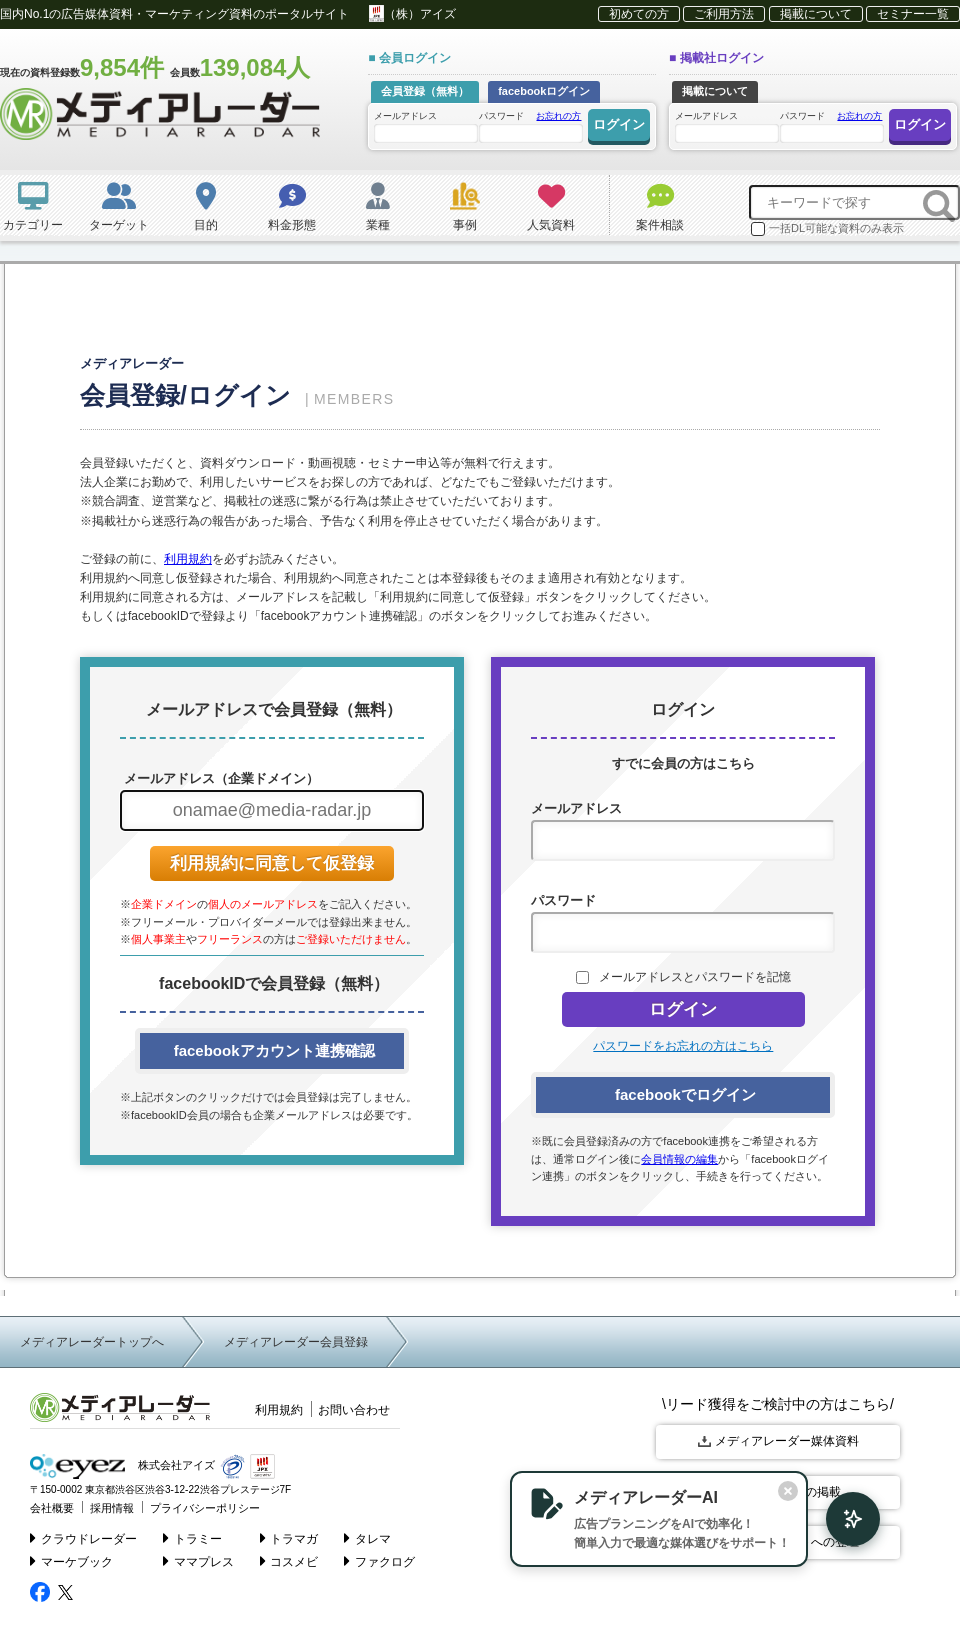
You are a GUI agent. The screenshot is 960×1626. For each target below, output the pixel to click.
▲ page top (870, 1587)
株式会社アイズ (122, 1466)
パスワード (530, 125)
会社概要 (52, 1508)
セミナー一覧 (913, 14)
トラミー (192, 1538)
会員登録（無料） (425, 91)
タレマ (367, 1538)
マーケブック (71, 1561)
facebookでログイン (683, 1094)
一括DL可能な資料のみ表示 (827, 229)
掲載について (816, 14)
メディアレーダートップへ (92, 1342)
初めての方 (639, 14)
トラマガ (289, 1538)
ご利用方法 (724, 14)
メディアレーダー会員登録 (296, 1342)
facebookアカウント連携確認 (271, 1050)
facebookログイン (544, 91)
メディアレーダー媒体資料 (778, 1441)
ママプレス (198, 1561)
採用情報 (112, 1508)
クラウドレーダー (83, 1538)
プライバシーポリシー (205, 1508)
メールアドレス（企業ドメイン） (219, 778)
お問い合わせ (354, 1410)
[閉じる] (788, 1491)
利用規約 (188, 559)
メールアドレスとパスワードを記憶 (695, 977)
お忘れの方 (558, 116)
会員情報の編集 (679, 1159)
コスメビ (289, 1561)
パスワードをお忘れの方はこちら (683, 1046)
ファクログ (379, 1561)
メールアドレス (425, 126)
